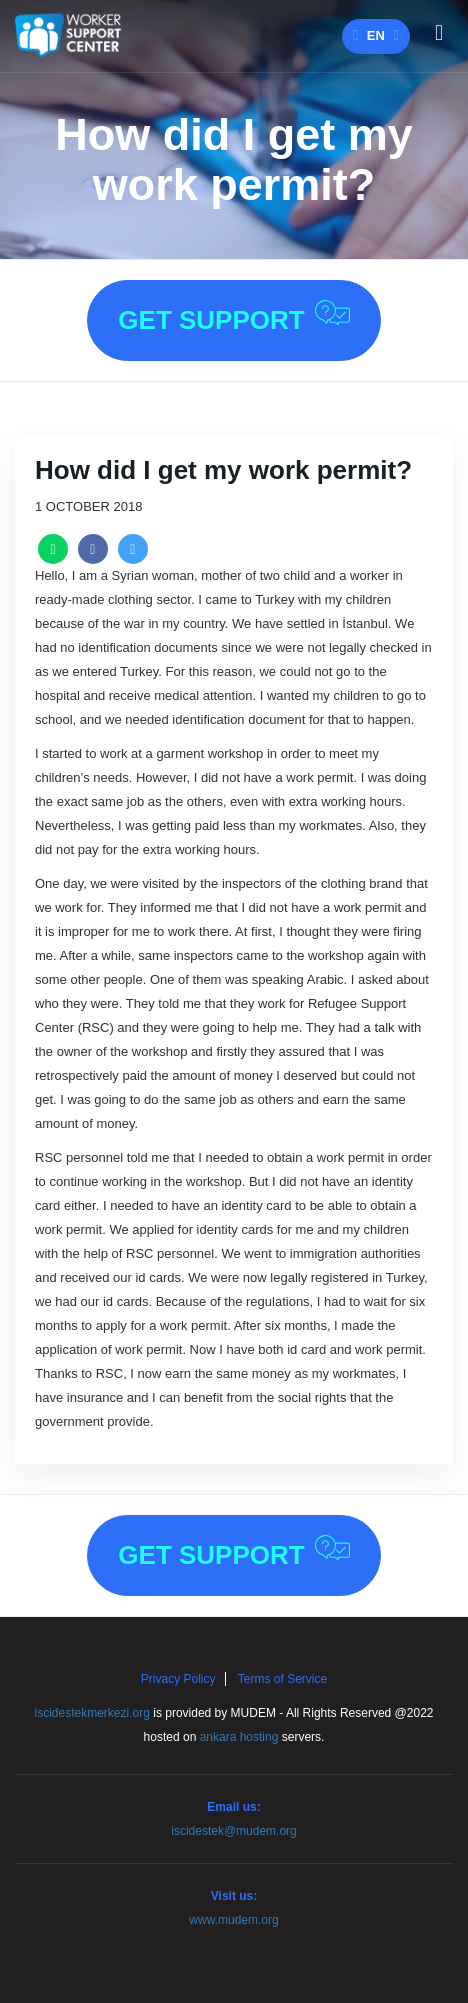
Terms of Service (282, 1679)
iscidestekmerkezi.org (92, 1713)
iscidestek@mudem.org (234, 1831)
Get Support (233, 317)
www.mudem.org (233, 1920)
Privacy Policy (178, 1679)
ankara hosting (239, 1737)
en (376, 35)
